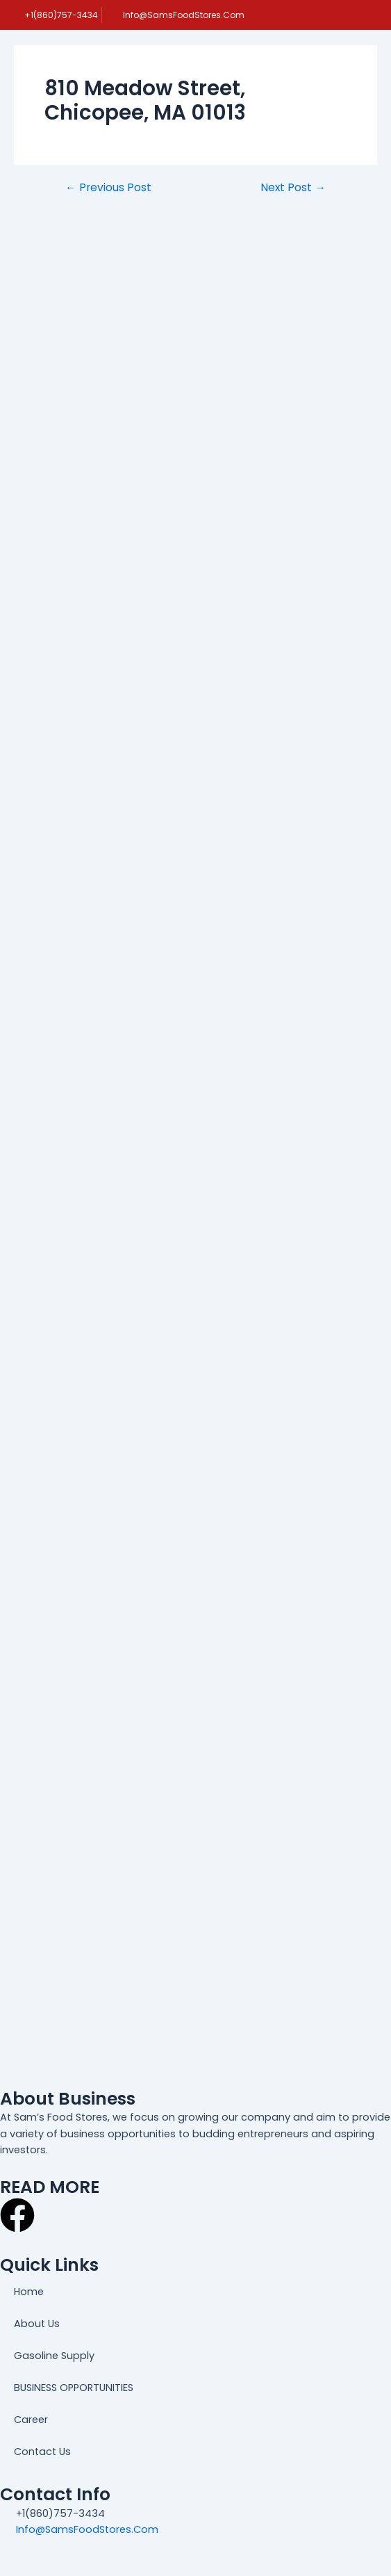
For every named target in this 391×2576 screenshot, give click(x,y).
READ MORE (49, 2187)
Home (29, 2292)
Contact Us (42, 2451)
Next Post (293, 187)
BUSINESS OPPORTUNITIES (73, 2388)
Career (31, 2420)
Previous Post (108, 187)
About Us (37, 2324)
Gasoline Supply (54, 2356)
